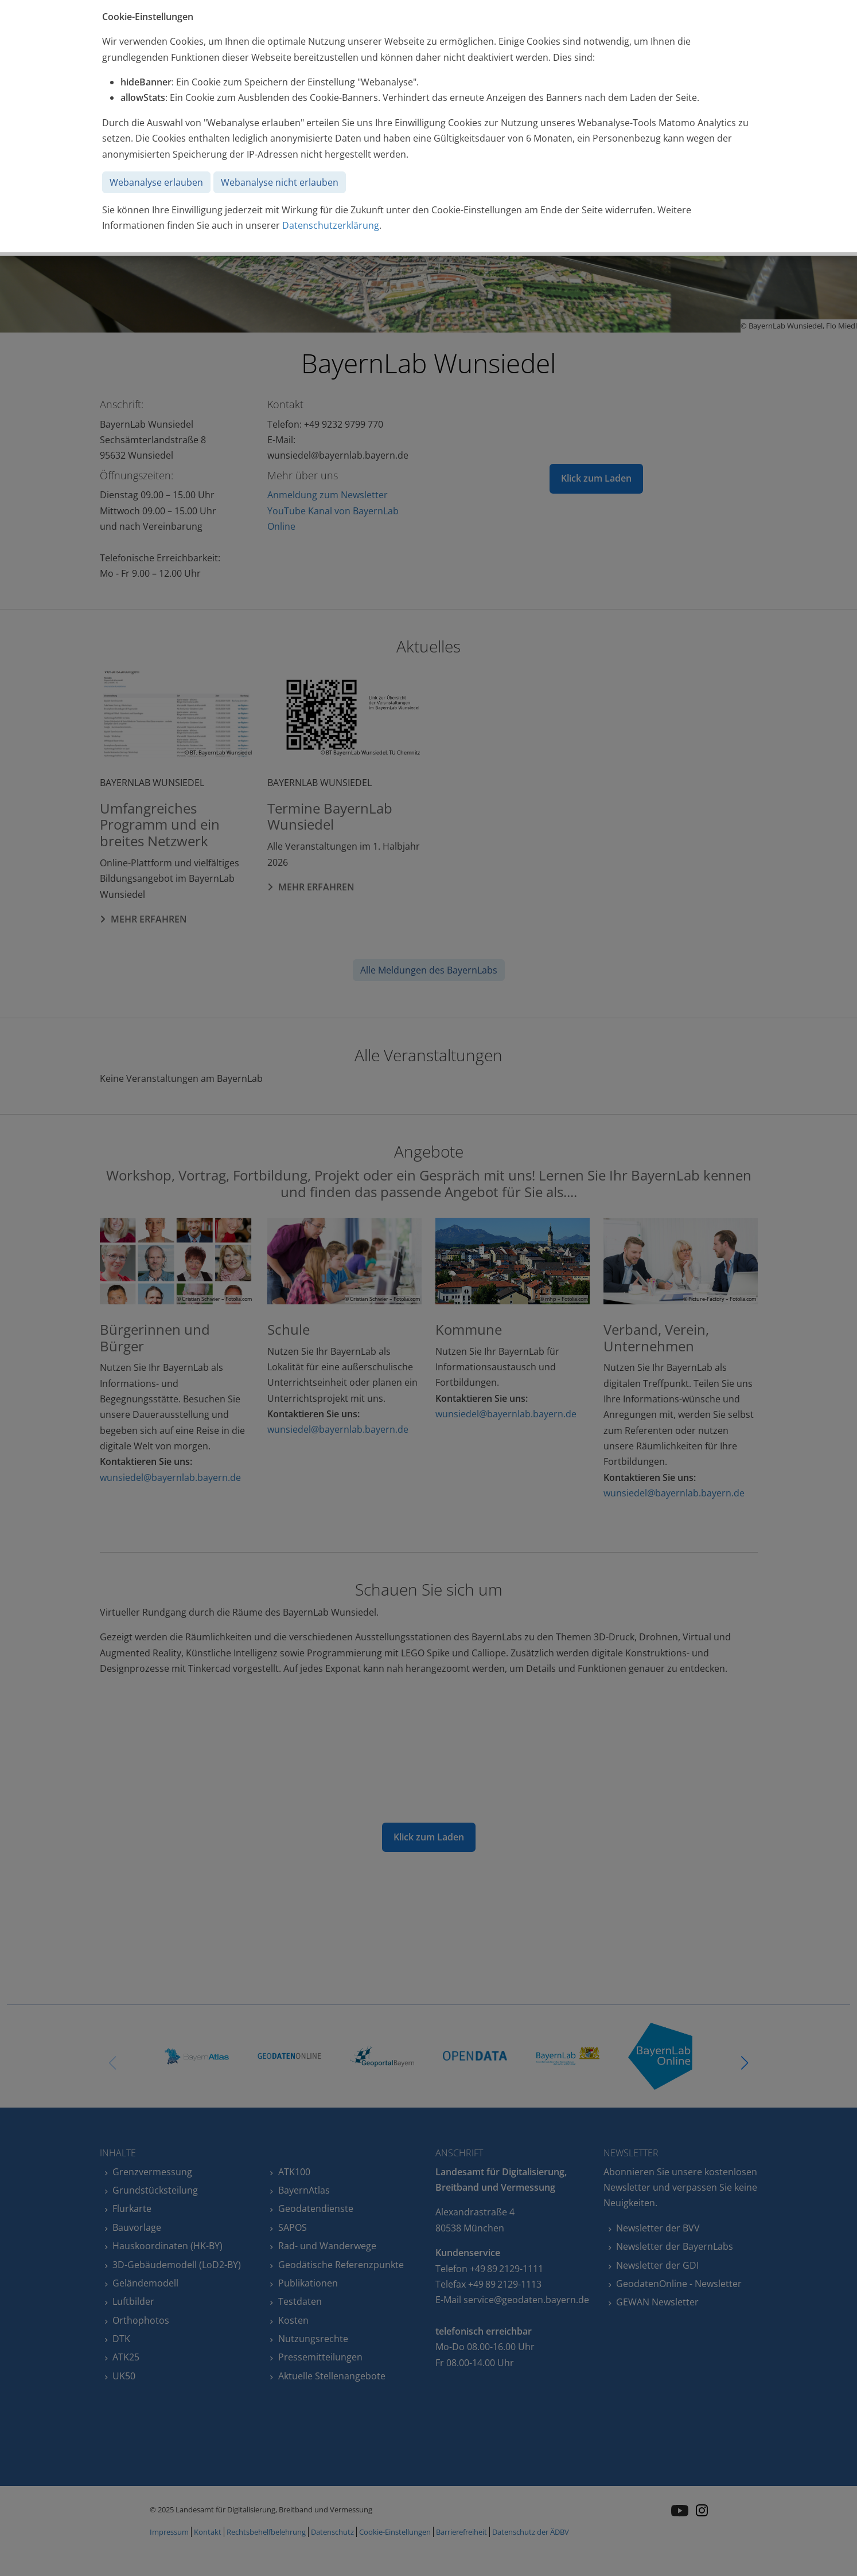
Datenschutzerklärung (330, 225)
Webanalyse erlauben (156, 182)
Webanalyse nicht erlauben (279, 182)
